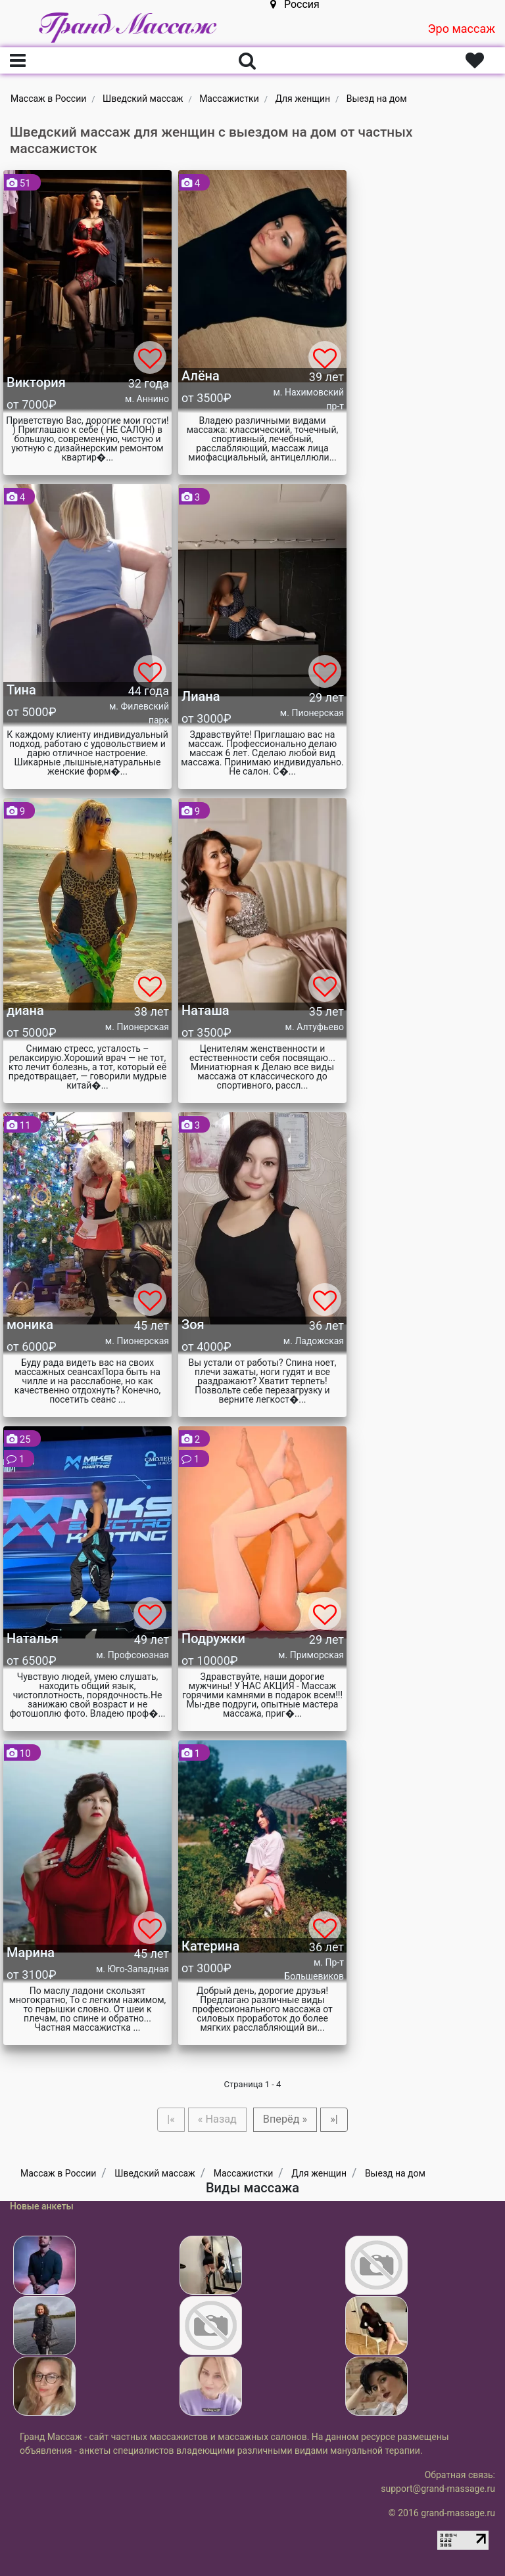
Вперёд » (285, 2119)
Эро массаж (461, 28)
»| (334, 2119)
